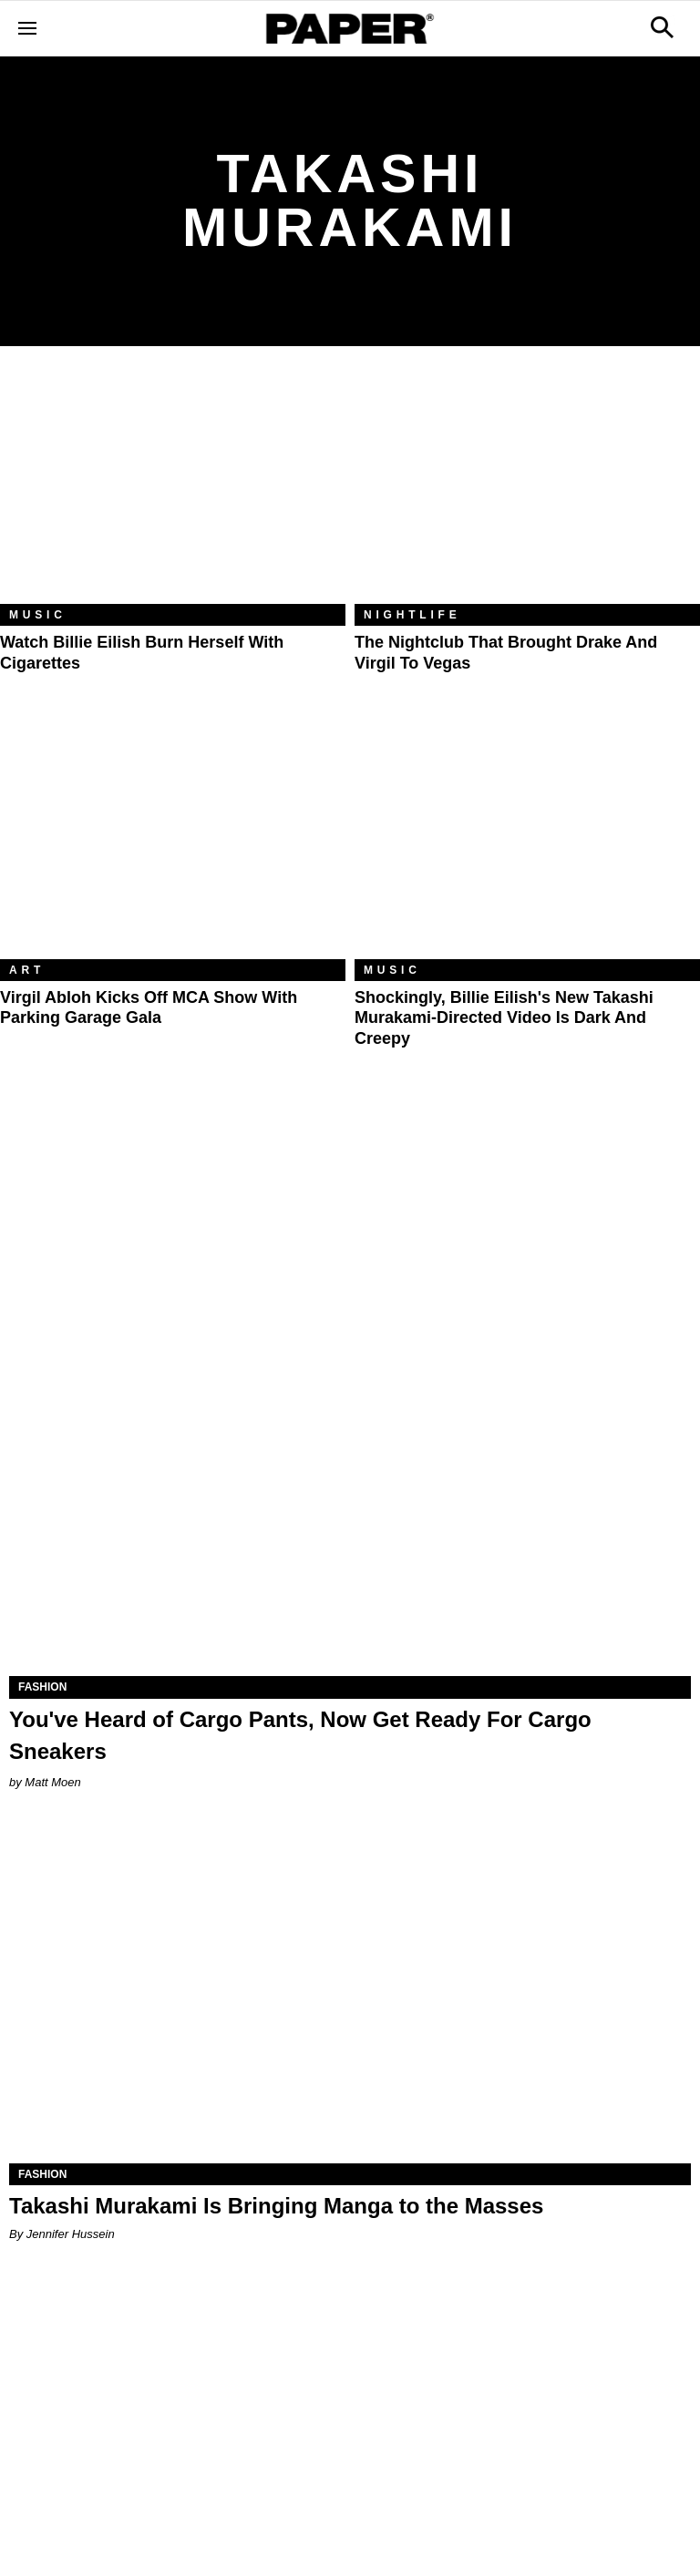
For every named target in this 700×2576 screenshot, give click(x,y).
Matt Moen (52, 1782)
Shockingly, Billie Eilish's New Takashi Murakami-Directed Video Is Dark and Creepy (504, 1018)
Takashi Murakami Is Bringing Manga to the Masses (276, 2205)
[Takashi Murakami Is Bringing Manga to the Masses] (350, 1993)
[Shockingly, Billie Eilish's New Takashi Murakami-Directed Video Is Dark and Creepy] (527, 844)
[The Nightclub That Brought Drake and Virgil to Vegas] (527, 488)
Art (27, 970)
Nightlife (412, 614)
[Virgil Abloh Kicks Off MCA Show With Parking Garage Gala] (172, 844)
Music (38, 614)
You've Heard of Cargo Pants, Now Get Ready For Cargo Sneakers (300, 1735)
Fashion (42, 1687)
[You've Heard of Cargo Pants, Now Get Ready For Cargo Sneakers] (350, 1505)
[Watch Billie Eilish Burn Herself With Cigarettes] (172, 488)
